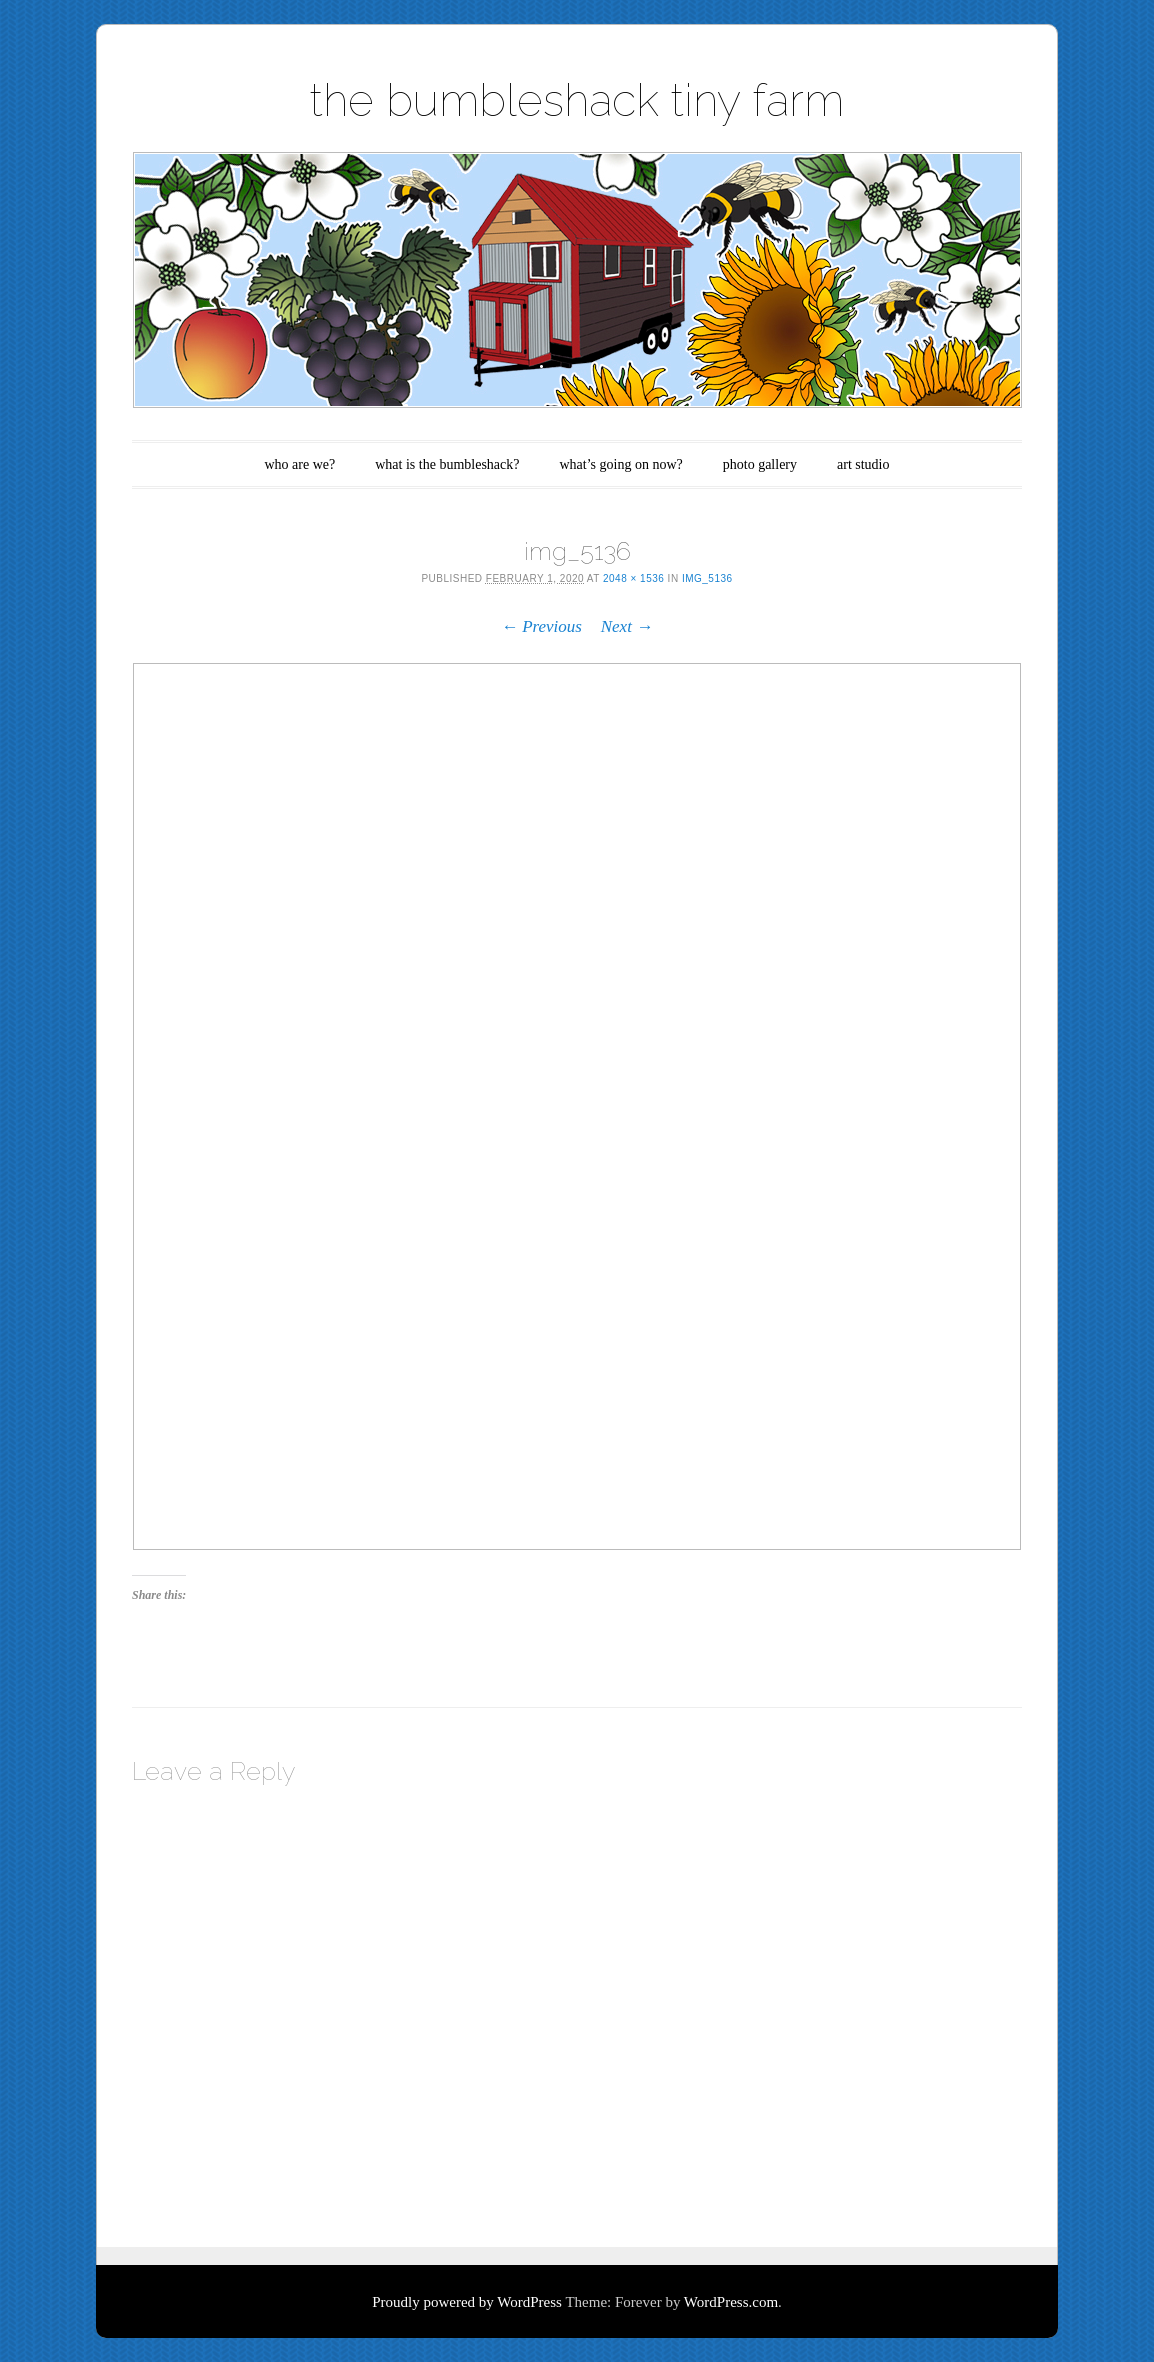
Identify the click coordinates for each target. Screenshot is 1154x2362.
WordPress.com (731, 2302)
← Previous (541, 626)
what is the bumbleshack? (447, 464)
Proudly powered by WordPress (467, 2302)
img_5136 (707, 578)
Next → (627, 626)
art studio (863, 464)
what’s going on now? (620, 464)
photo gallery (760, 464)
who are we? (299, 464)
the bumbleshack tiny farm (577, 100)
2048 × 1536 (633, 578)
